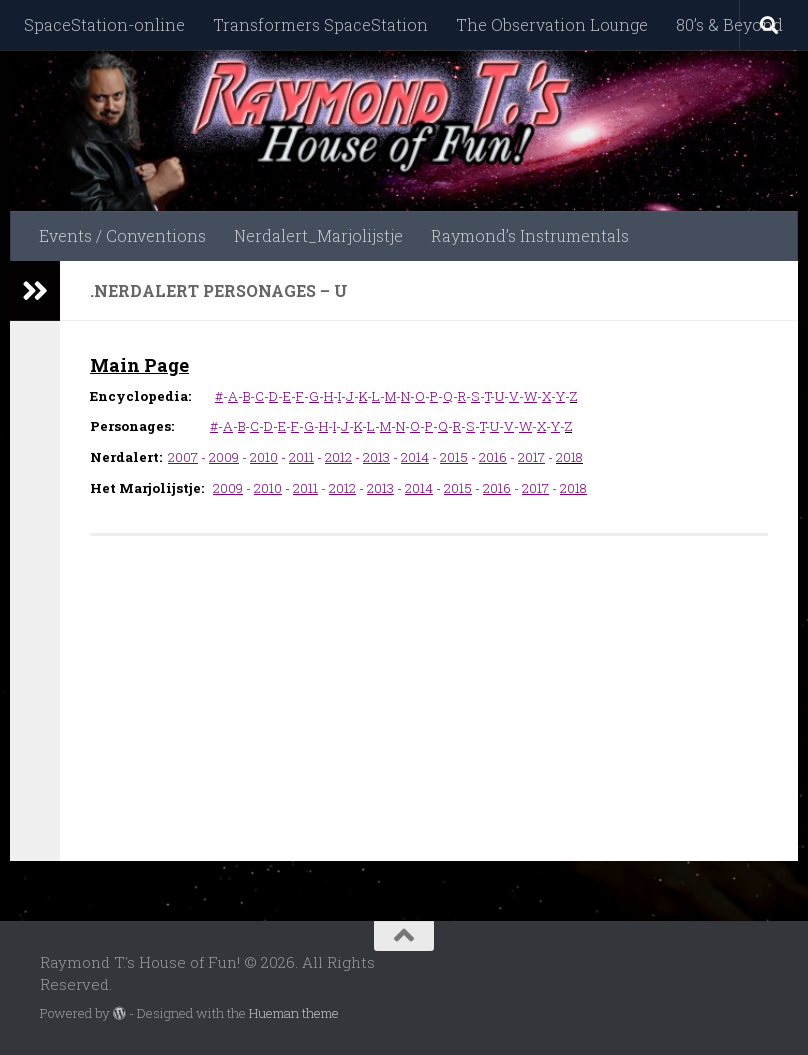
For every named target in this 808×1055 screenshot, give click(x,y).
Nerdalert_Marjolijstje (318, 235)
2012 (338, 457)
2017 (531, 457)
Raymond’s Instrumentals (530, 235)
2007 (183, 457)
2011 (301, 457)
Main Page (139, 365)
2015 (454, 457)
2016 (493, 457)
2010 (264, 457)
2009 (224, 457)
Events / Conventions (122, 235)
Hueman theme (294, 1013)
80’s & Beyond (729, 24)
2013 (376, 457)
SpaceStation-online (104, 24)
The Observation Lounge (552, 24)
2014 (415, 457)
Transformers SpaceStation (320, 24)
